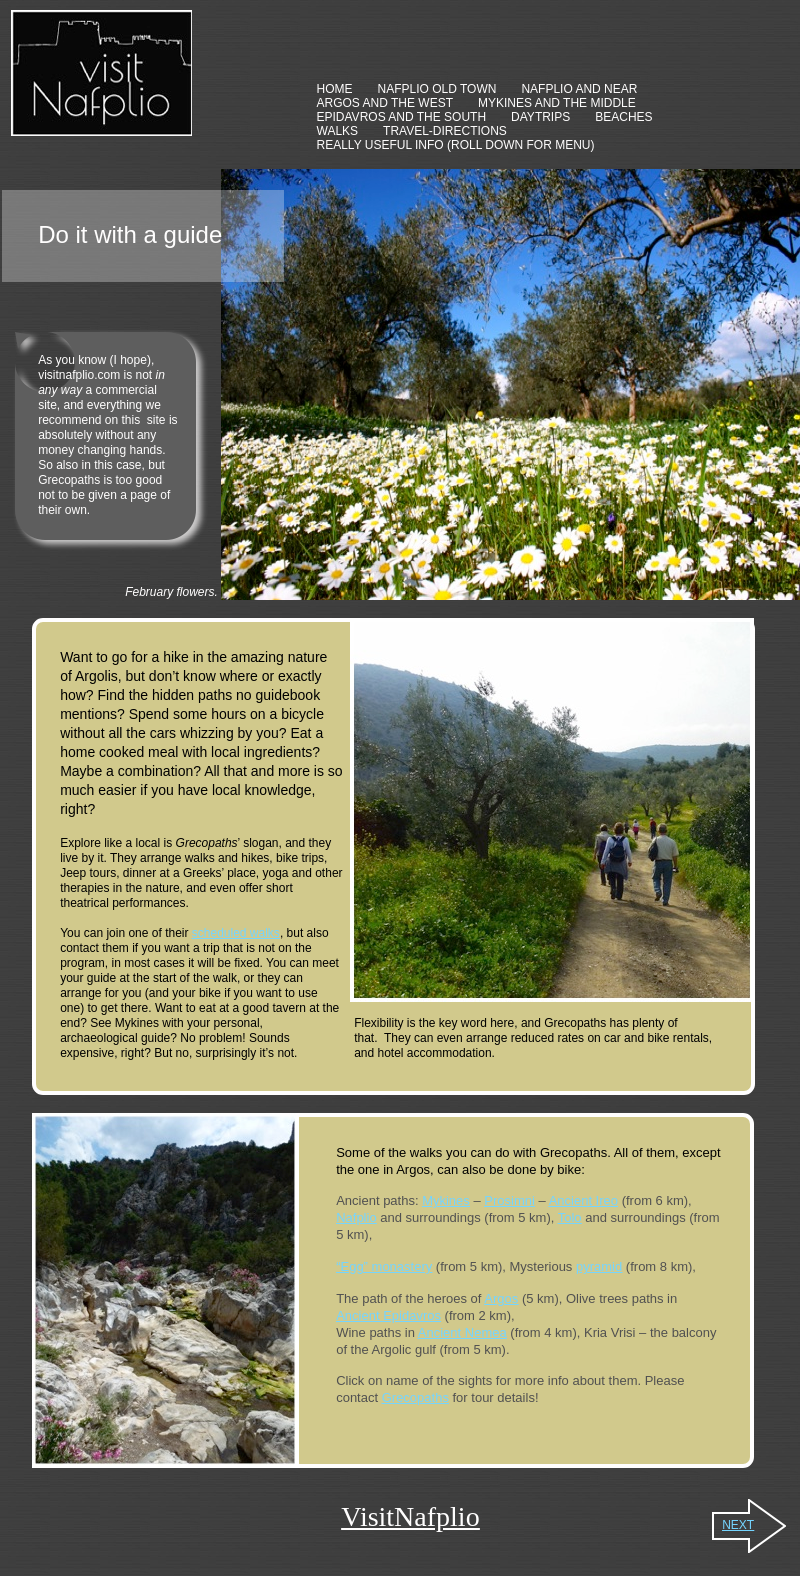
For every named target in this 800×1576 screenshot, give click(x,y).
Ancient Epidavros (388, 1315)
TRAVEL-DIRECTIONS (445, 131)
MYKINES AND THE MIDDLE (557, 103)
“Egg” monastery (384, 1266)
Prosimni (509, 1200)
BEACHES (623, 117)
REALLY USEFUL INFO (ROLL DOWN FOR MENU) (456, 145)
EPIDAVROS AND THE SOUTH (402, 117)
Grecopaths (415, 1397)
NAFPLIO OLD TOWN (437, 89)
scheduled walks (236, 933)
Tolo (570, 1217)
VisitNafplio (410, 1516)
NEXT (738, 1525)
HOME (335, 89)
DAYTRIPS (540, 117)
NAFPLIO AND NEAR (579, 89)
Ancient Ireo (583, 1200)
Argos (501, 1298)
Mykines (446, 1200)
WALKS (338, 131)
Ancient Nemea (462, 1332)
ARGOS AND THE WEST (385, 103)
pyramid (599, 1266)
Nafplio (356, 1217)
